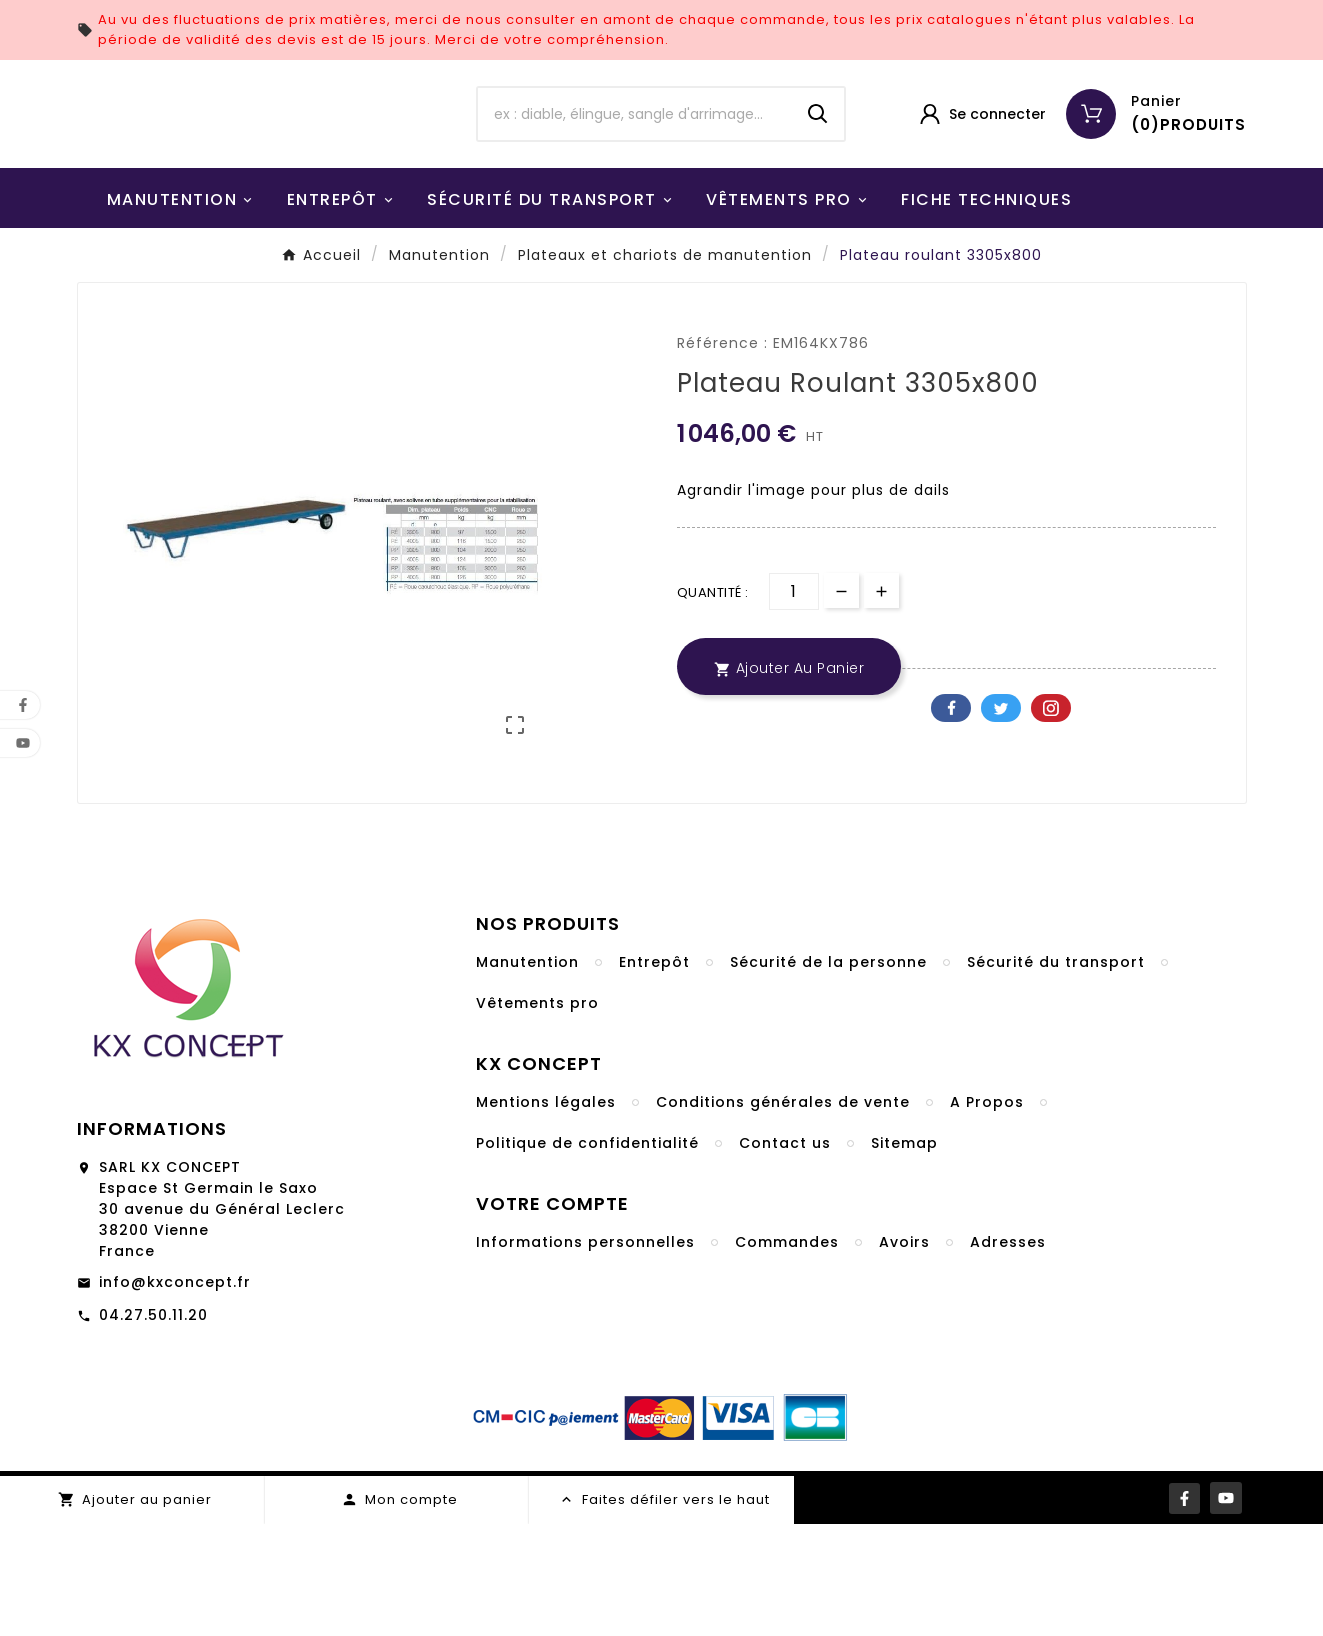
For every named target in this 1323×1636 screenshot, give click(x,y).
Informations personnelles (585, 1354)
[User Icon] (981, 170)
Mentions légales (546, 1214)
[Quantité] (794, 703)
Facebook (951, 820)
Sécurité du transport (1056, 1074)
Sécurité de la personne (828, 1074)
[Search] (818, 170)
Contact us (785, 1255)
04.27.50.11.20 (153, 1427)
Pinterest (1051, 820)
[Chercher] (635, 170)
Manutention (527, 1074)
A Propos (987, 1214)
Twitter (1001, 820)
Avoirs (904, 1354)
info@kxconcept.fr (175, 1394)
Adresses (1008, 1354)
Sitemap (904, 1255)
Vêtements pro (537, 1115)
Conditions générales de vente (783, 1214)
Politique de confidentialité (587, 1255)
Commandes (787, 1354)
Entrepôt (654, 1074)
